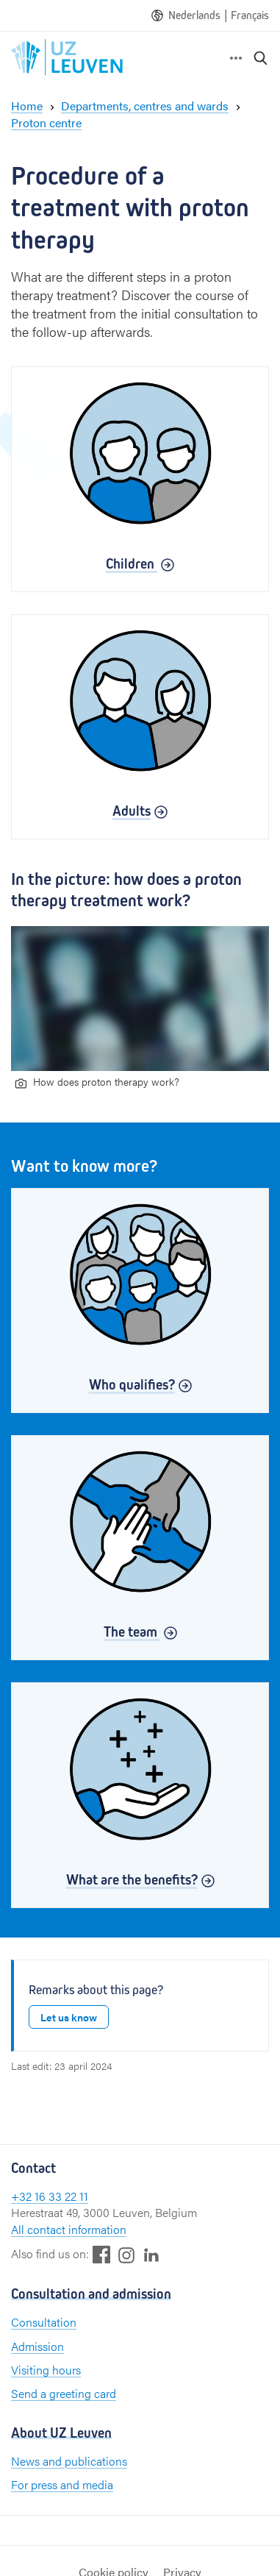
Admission (37, 2346)
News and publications (69, 2460)
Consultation (43, 2321)
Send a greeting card (63, 2393)
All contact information (68, 2229)
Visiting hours (46, 2369)
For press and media (62, 2484)
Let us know (68, 2017)
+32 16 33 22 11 (49, 2196)
